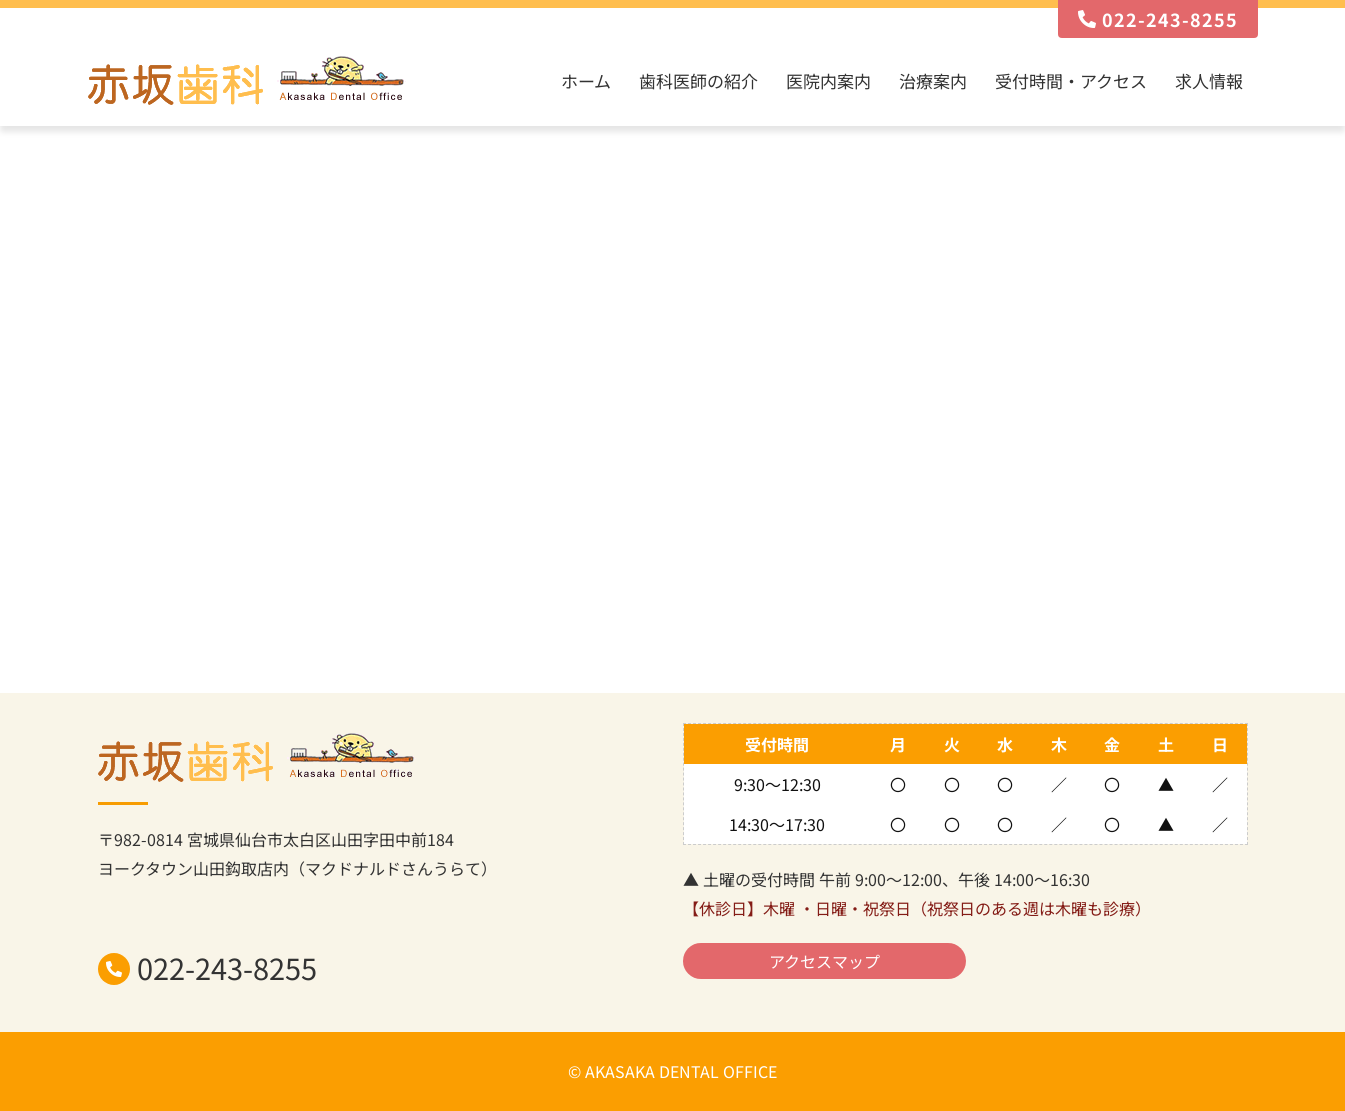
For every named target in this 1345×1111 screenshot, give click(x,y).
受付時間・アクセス (1071, 80)
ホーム (586, 80)
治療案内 (933, 80)
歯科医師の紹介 (698, 80)
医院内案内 (828, 80)
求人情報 (1209, 80)
